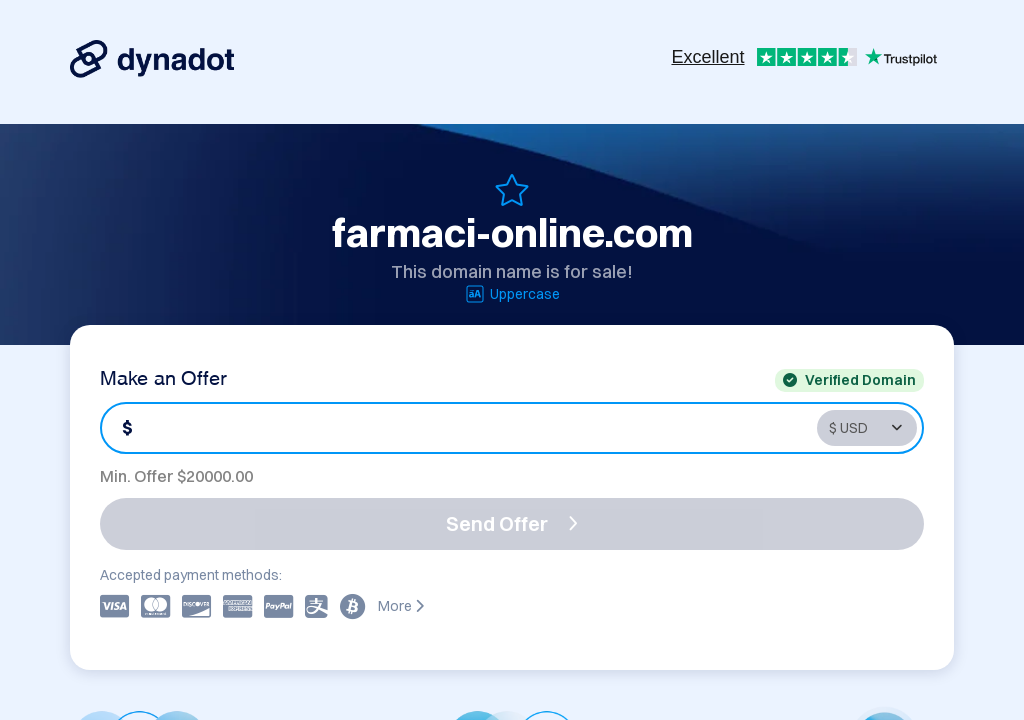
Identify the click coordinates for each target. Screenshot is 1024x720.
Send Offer (512, 523)
